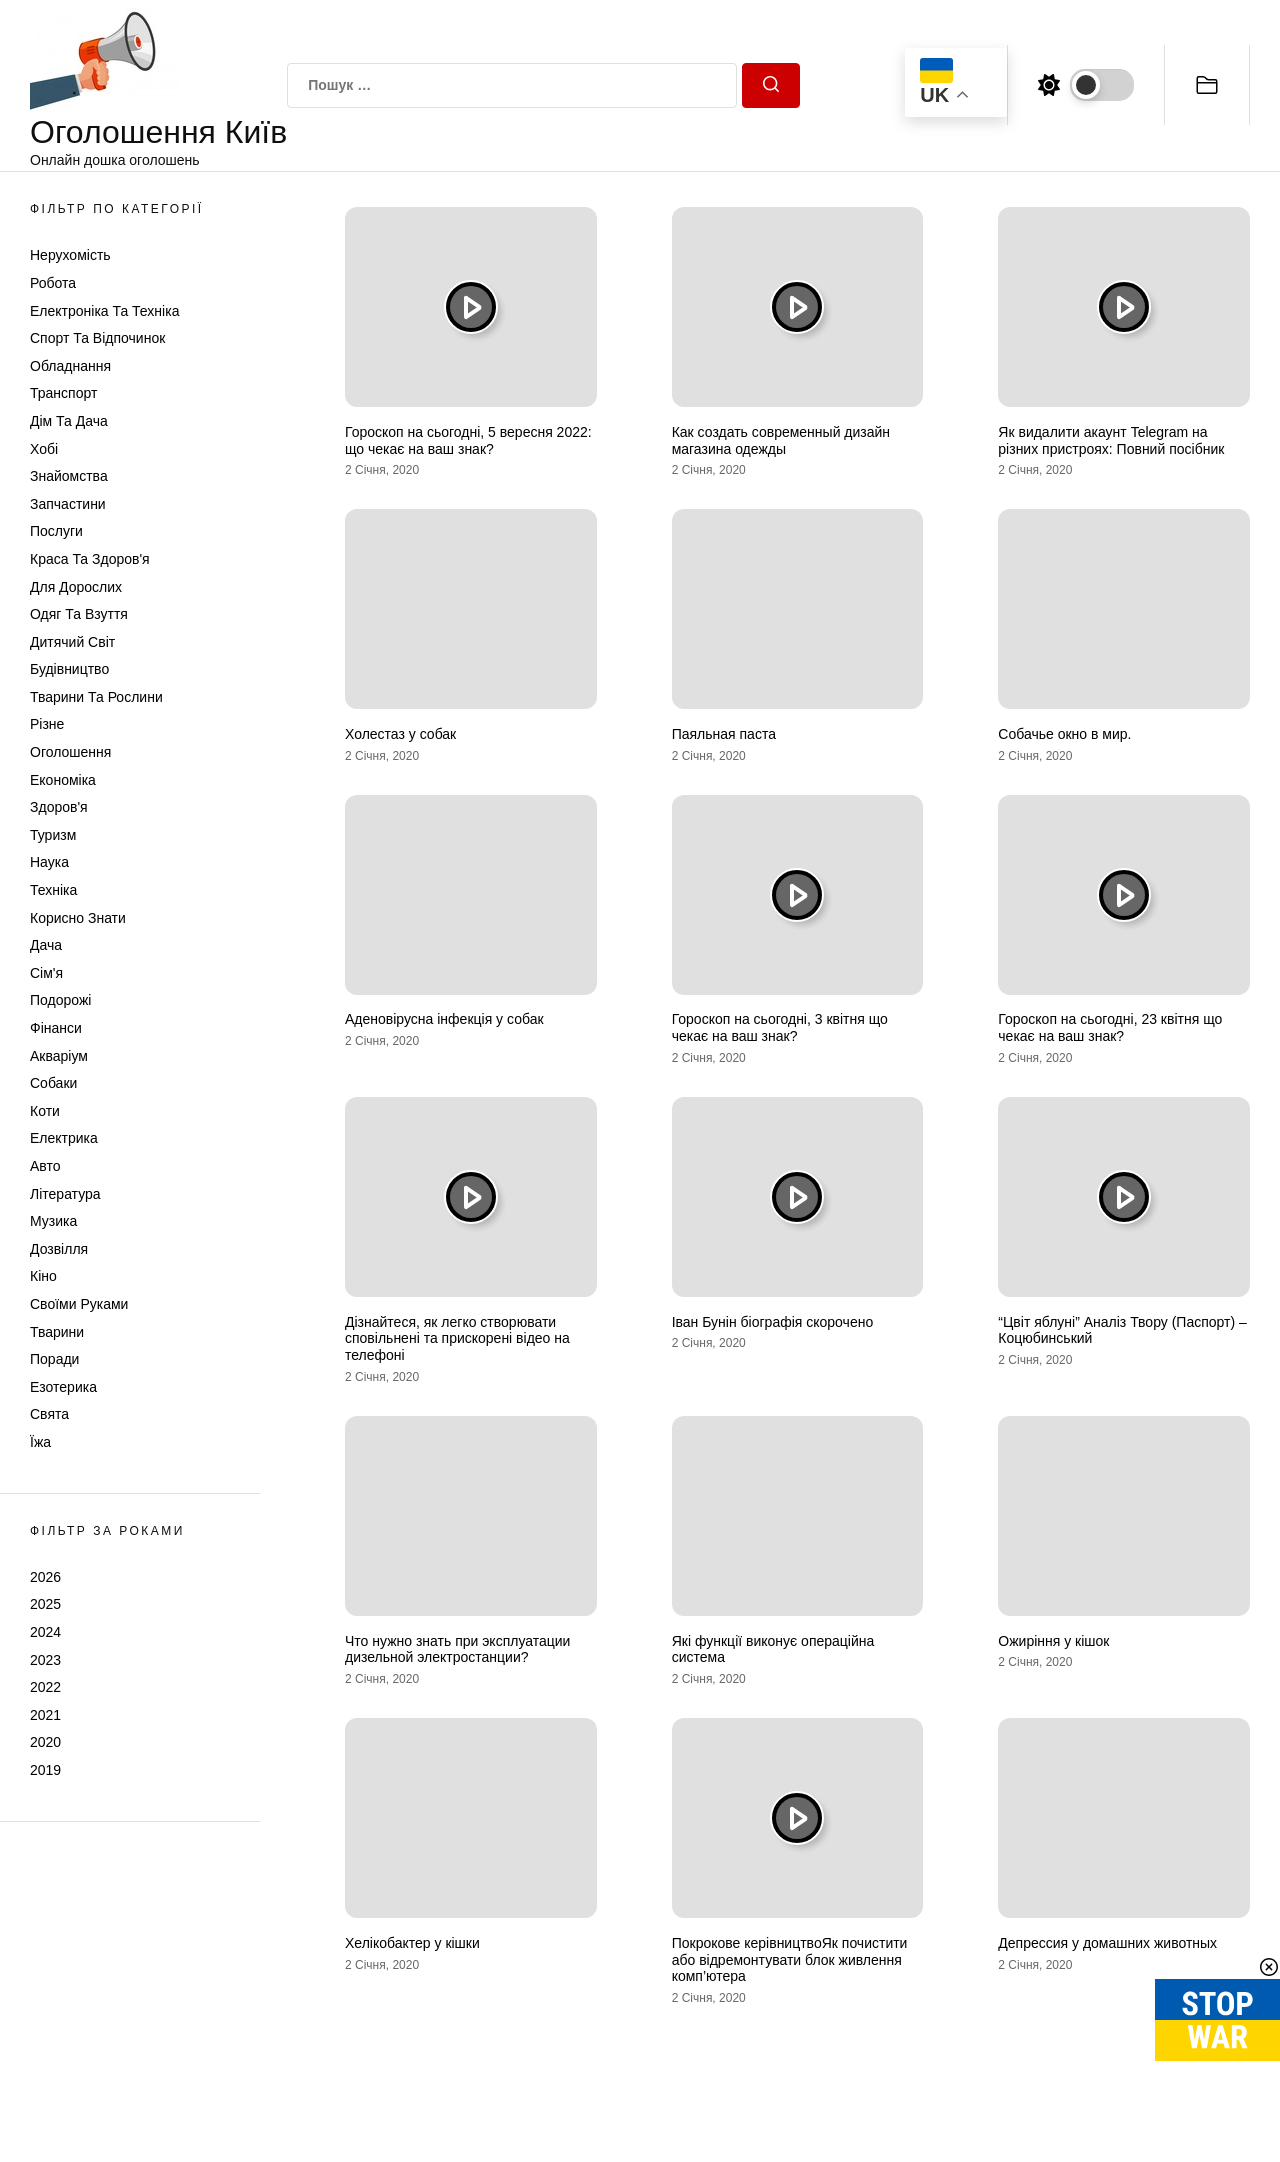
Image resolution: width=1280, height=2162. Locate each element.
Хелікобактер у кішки (412, 1943)
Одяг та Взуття (79, 614)
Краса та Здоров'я (90, 559)
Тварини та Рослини (96, 697)
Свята (49, 1414)
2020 (45, 1742)
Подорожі (60, 1000)
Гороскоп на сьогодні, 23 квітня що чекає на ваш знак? (1110, 1027)
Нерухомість (70, 255)
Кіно (43, 1276)
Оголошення (70, 752)
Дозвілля (59, 1249)
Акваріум (59, 1056)
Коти (45, 1111)
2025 (45, 1604)
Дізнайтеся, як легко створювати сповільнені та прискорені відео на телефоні (457, 1339)
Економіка (63, 780)
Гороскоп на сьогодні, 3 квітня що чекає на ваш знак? (780, 1027)
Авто (45, 1166)
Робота (53, 283)
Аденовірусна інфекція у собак (444, 1019)
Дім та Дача (69, 421)
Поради (54, 1359)
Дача (46, 945)
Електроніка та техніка (104, 311)
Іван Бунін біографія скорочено (773, 1322)
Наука (49, 862)
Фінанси (56, 1028)
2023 (45, 1660)
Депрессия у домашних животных (1107, 1943)
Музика (53, 1221)
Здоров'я (59, 807)
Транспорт (63, 393)
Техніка (53, 890)
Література (65, 1194)
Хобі (44, 449)
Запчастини (68, 504)
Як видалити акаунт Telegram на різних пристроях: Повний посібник (1111, 440)
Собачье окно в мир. (1064, 734)
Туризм (53, 835)
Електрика (64, 1138)
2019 (45, 1770)
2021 (45, 1715)
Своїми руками (79, 1304)
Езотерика (63, 1387)
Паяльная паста (724, 734)
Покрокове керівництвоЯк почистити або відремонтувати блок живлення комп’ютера (790, 1960)
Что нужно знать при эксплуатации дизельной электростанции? (457, 1649)
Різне (47, 724)
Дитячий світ (72, 642)
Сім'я (46, 973)
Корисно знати (78, 918)
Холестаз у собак (400, 734)
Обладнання (70, 366)
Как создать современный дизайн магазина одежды (781, 440)
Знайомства (69, 476)
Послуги (56, 531)
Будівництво (69, 669)
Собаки (53, 1083)
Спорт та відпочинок (97, 338)
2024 (45, 1632)
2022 (45, 1687)
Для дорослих (76, 587)
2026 (45, 1577)
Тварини (57, 1332)
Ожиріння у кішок (1053, 1641)
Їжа (40, 1442)
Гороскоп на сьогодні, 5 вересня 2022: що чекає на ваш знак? (468, 440)
